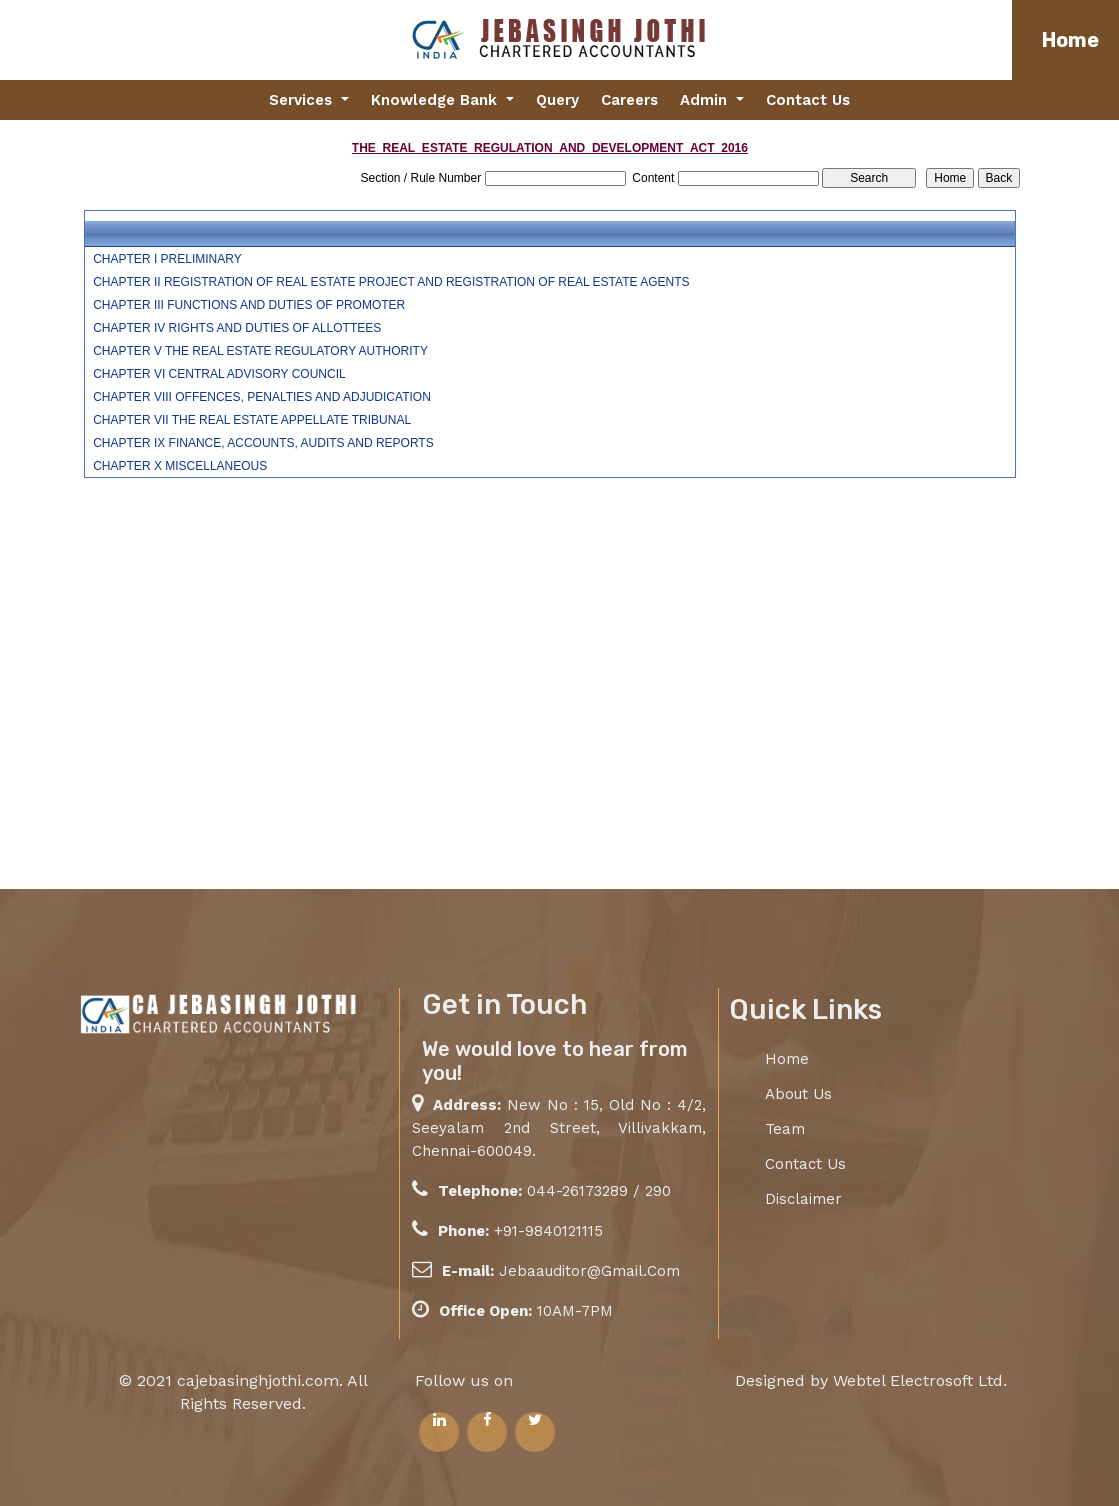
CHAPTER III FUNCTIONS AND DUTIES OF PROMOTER (249, 305)
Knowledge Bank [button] (436, 100)
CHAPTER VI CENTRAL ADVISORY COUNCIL (219, 374)
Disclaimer (803, 1199)
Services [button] (303, 100)
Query (557, 100)
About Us (798, 1094)
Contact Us (808, 100)
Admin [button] (706, 100)
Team (785, 1129)
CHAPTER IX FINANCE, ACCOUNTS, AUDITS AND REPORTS (263, 443)
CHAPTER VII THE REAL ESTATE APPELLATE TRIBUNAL (252, 420)
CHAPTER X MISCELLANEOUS (180, 466)
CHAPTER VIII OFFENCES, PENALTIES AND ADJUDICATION (262, 397)
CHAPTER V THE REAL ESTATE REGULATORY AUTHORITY (260, 351)
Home (1070, 40)
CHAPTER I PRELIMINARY (167, 259)
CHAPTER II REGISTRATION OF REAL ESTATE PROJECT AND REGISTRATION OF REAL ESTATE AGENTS (391, 282)
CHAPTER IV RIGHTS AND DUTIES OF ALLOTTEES (237, 328)
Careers (629, 100)
